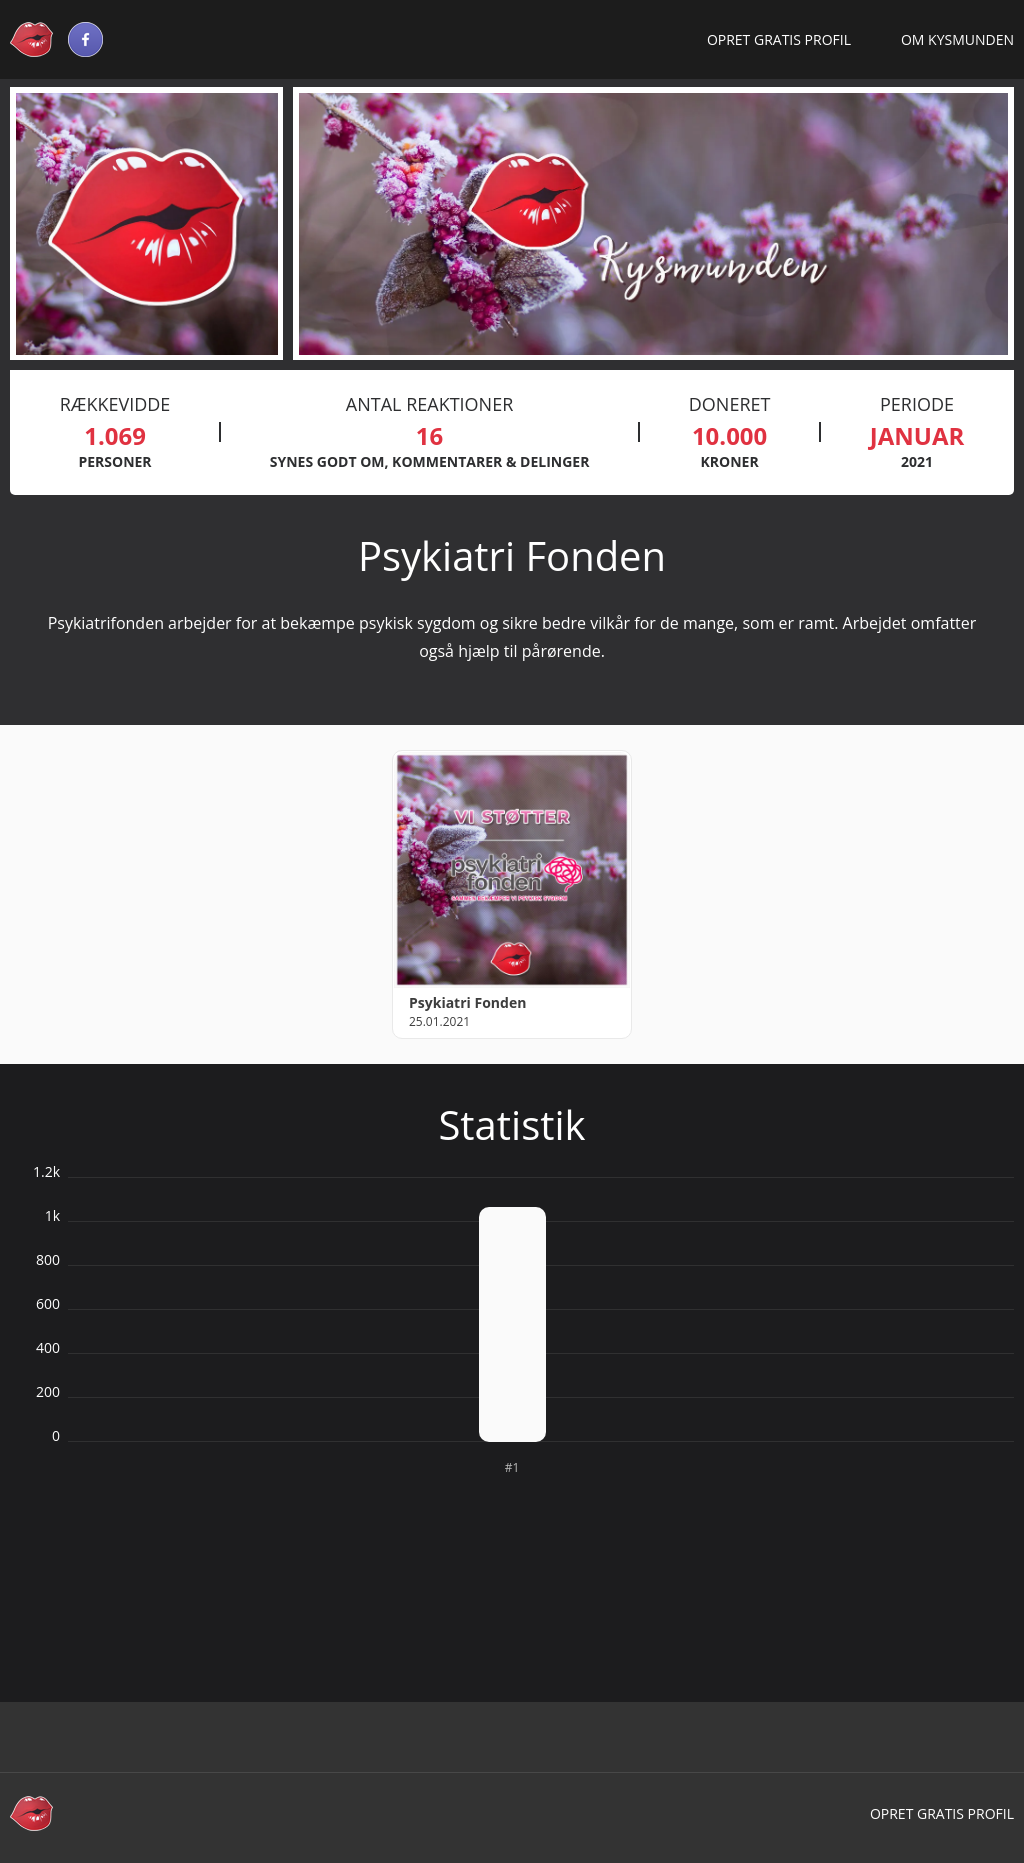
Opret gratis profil (779, 39)
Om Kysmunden (957, 39)
